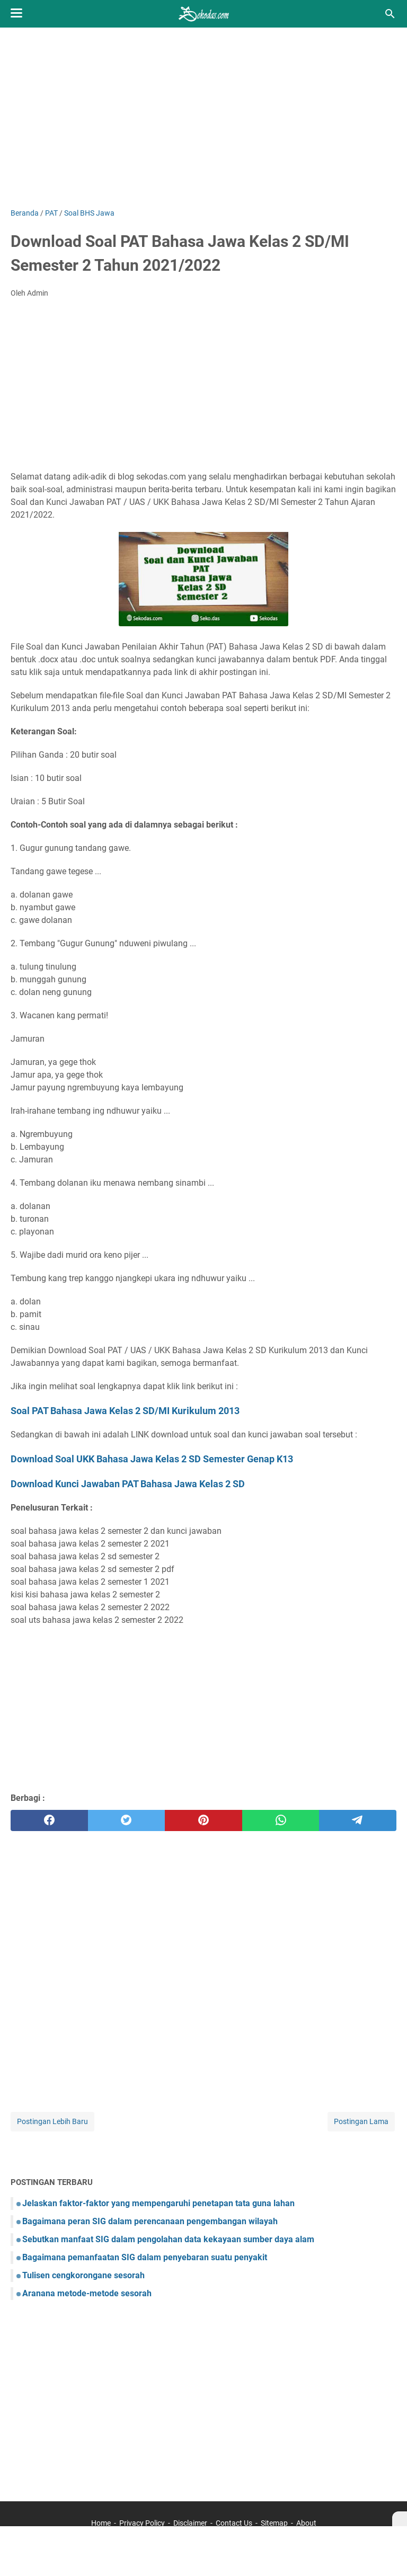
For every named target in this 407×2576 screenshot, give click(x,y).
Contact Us (234, 2523)
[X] (399, 2518)
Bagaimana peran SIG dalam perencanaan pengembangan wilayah (150, 2221)
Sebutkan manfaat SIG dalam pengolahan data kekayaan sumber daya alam (168, 2239)
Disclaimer (190, 2523)
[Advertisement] (203, 117)
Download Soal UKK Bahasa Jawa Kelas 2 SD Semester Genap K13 (152, 1458)
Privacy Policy (142, 2523)
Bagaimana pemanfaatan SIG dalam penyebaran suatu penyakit (144, 2257)
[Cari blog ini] (390, 13)
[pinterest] (203, 1820)
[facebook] (49, 1820)
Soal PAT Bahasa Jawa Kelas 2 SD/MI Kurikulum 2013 (125, 1410)
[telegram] (357, 1820)
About (306, 2523)
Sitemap (274, 2523)
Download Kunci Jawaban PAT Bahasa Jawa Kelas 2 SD (128, 1483)
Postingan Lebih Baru (52, 2121)
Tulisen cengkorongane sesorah (83, 2275)
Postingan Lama (361, 2121)
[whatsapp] (281, 1820)
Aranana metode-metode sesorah (87, 2293)
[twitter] (126, 1820)
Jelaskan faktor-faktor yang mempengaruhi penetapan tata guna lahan (158, 2203)
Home (101, 2523)
